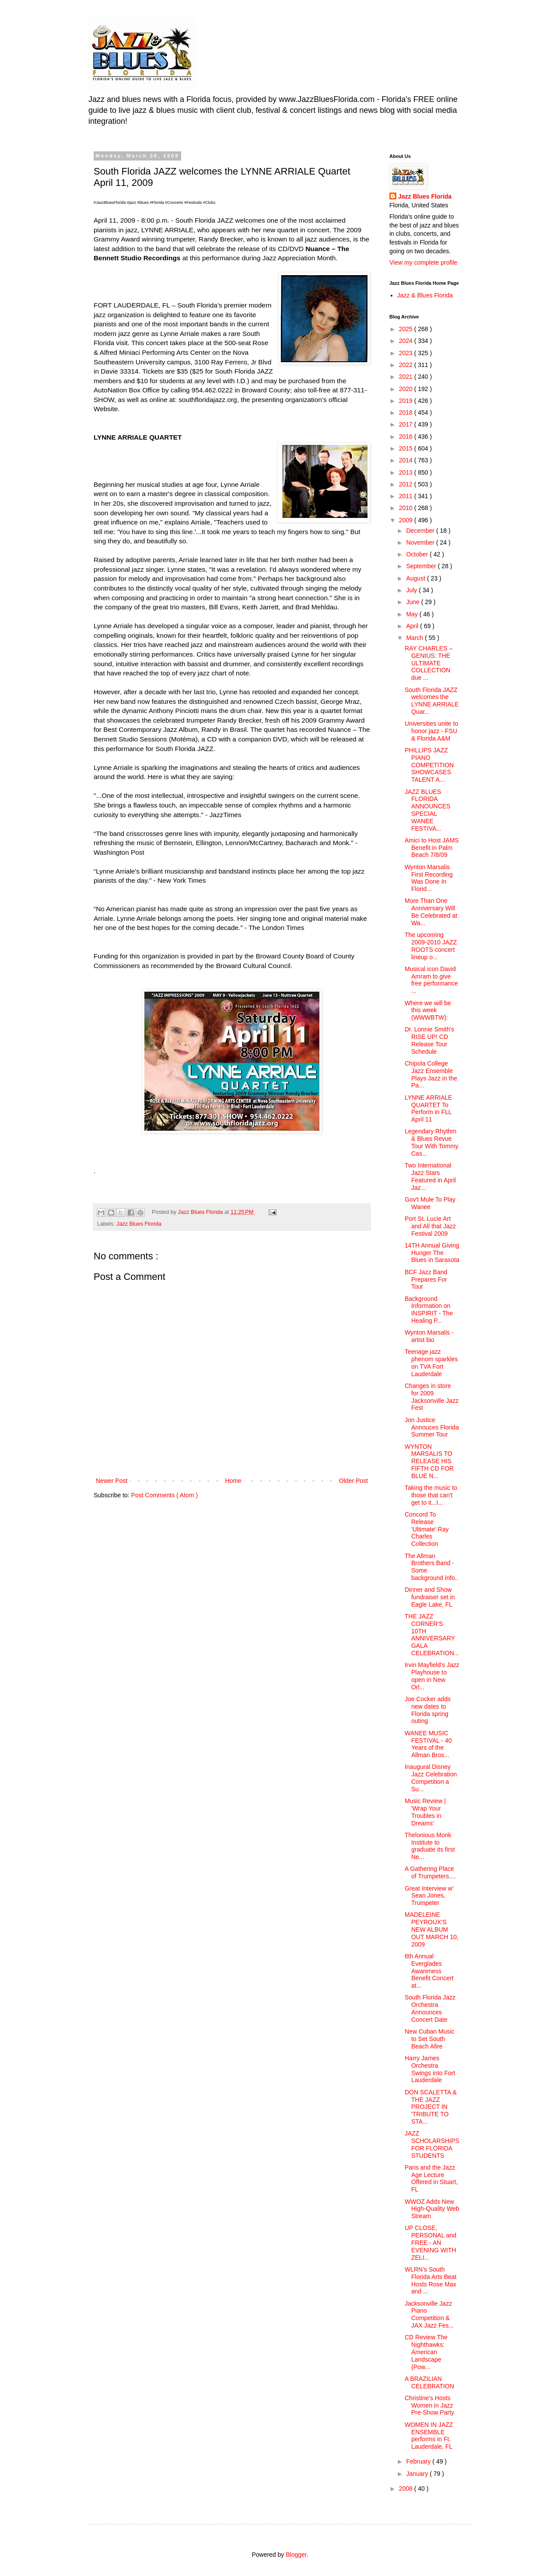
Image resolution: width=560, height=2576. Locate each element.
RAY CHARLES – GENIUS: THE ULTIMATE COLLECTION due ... (428, 663)
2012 (406, 484)
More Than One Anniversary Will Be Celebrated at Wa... (431, 911)
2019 (406, 400)
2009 (406, 520)
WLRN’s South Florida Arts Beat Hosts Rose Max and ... (431, 2280)
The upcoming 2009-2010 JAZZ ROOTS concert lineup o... (431, 945)
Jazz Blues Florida (138, 1224)
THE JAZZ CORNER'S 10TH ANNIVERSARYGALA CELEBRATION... (432, 1635)
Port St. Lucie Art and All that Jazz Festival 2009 (430, 1226)
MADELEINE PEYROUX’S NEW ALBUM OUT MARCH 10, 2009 (431, 1929)
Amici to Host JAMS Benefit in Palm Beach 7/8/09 (432, 848)
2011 (406, 496)
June (413, 601)
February (419, 2461)
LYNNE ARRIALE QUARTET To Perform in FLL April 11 (428, 1108)
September (422, 566)
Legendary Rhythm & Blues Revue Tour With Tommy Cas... (431, 1142)
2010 (406, 507)
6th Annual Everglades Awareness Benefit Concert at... (429, 1971)
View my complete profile (423, 262)
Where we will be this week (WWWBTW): (428, 1010)
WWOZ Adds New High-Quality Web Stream (432, 2209)
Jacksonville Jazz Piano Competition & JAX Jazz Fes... (429, 2314)
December (421, 530)
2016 (406, 436)
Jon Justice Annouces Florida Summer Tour (432, 1427)
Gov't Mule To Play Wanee (430, 1203)
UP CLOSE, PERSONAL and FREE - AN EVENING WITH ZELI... (430, 2242)
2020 (406, 388)
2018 (406, 412)
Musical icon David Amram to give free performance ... (431, 979)
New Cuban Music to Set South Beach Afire (430, 2039)
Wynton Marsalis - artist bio (429, 1336)
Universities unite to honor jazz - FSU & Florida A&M (431, 731)
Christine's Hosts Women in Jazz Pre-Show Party (429, 2405)
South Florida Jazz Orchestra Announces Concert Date (430, 2008)
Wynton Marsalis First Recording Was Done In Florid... (429, 877)
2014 (406, 460)
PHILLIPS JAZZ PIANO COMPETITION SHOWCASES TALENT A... (429, 765)
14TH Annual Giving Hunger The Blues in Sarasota (432, 1253)
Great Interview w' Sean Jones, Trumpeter (429, 1896)
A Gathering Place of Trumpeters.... (430, 1872)
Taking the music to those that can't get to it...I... (431, 1495)
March (415, 637)
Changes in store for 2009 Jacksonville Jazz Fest (431, 1396)
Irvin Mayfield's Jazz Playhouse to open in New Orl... (432, 1675)
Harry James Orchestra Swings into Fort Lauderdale (430, 2069)
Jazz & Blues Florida (425, 295)
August (416, 578)
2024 (406, 340)
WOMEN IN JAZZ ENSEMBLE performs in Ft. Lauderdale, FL (429, 2435)
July (412, 590)
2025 (406, 328)
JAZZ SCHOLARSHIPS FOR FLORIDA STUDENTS (432, 2144)
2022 (406, 364)
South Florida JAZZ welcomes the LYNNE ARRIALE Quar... (432, 700)
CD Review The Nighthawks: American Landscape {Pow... (426, 2352)
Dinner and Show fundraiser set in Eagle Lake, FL (430, 1597)
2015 (406, 448)
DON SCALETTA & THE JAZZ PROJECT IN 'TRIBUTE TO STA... (431, 2107)
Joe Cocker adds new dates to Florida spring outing (428, 1709)
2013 (406, 472)
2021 (406, 376)
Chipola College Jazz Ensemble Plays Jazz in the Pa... (431, 1074)
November (421, 542)
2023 (406, 353)
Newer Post (111, 1480)
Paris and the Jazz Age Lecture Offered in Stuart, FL (431, 2178)
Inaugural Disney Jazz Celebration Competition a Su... (431, 1777)
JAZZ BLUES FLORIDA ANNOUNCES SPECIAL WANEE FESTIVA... (427, 810)
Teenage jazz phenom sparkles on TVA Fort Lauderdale (431, 1362)
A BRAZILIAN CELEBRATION (429, 2382)
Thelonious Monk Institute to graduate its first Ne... (430, 1846)
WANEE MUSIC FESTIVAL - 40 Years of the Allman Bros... (428, 1744)
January (418, 2473)
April (413, 625)
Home (233, 1480)
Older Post (353, 1480)
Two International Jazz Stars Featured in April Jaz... (430, 1176)
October (418, 554)
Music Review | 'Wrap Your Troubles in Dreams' (425, 1811)
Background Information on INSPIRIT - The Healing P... (429, 1309)
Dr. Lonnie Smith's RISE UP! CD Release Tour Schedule (429, 1040)
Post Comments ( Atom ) (164, 1495)
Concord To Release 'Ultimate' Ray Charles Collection (426, 1529)
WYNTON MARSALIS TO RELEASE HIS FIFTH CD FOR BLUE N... (429, 1461)
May (412, 614)
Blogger (296, 2554)
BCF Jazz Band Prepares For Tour (426, 1279)
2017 (406, 424)
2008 (406, 2488)
